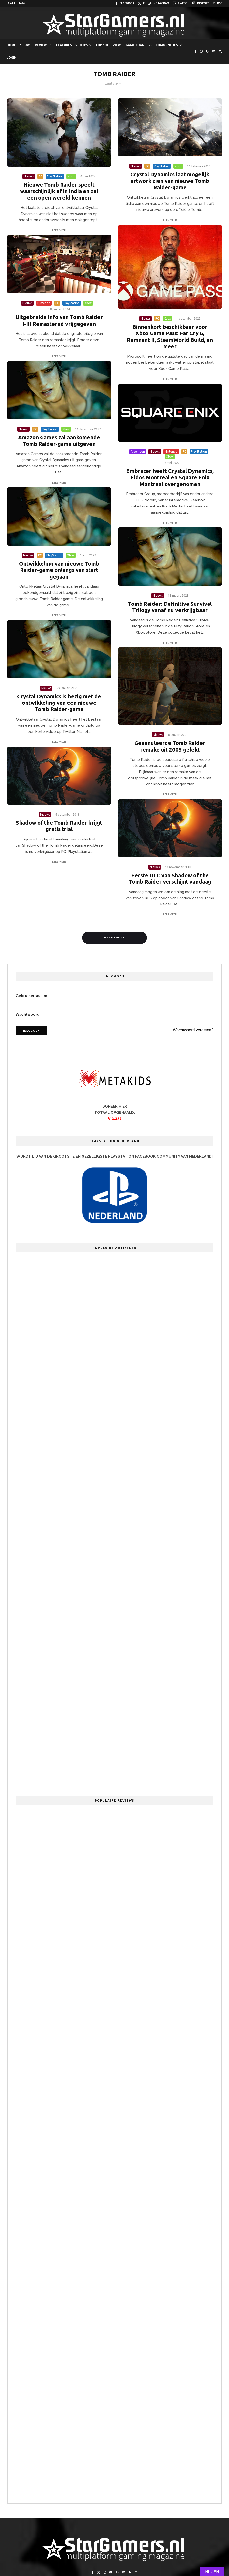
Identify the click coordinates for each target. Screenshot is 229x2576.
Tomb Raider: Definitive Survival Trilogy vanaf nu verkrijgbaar (170, 607)
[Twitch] (180, 3)
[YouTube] (111, 2572)
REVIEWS (41, 45)
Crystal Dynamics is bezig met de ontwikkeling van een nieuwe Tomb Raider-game (59, 702)
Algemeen (138, 451)
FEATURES (64, 45)
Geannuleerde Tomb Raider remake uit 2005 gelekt (169, 746)
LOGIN (11, 57)
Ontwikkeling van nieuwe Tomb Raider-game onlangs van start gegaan (59, 570)
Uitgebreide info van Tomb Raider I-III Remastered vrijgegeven (59, 320)
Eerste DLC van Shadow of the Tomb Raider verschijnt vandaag (170, 878)
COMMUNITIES (167, 45)
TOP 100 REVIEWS (108, 45)
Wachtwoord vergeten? (193, 1030)
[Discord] (200, 3)
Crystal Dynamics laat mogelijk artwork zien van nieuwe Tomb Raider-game (169, 180)
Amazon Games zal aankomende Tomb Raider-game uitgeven (59, 440)
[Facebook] (125, 3)
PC (40, 176)
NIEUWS (25, 45)
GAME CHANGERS (139, 45)
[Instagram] (158, 3)
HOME (11, 45)
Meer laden (114, 937)
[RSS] (217, 3)
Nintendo (43, 303)
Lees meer (59, 230)
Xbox (71, 176)
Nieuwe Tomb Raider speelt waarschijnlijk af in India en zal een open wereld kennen (59, 191)
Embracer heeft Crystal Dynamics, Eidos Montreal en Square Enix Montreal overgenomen (170, 477)
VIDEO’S (81, 45)
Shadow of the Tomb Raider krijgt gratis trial (59, 826)
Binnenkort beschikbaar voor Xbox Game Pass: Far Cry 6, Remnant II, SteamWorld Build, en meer (170, 336)
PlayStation (55, 176)
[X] (141, 3)
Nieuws (29, 176)
